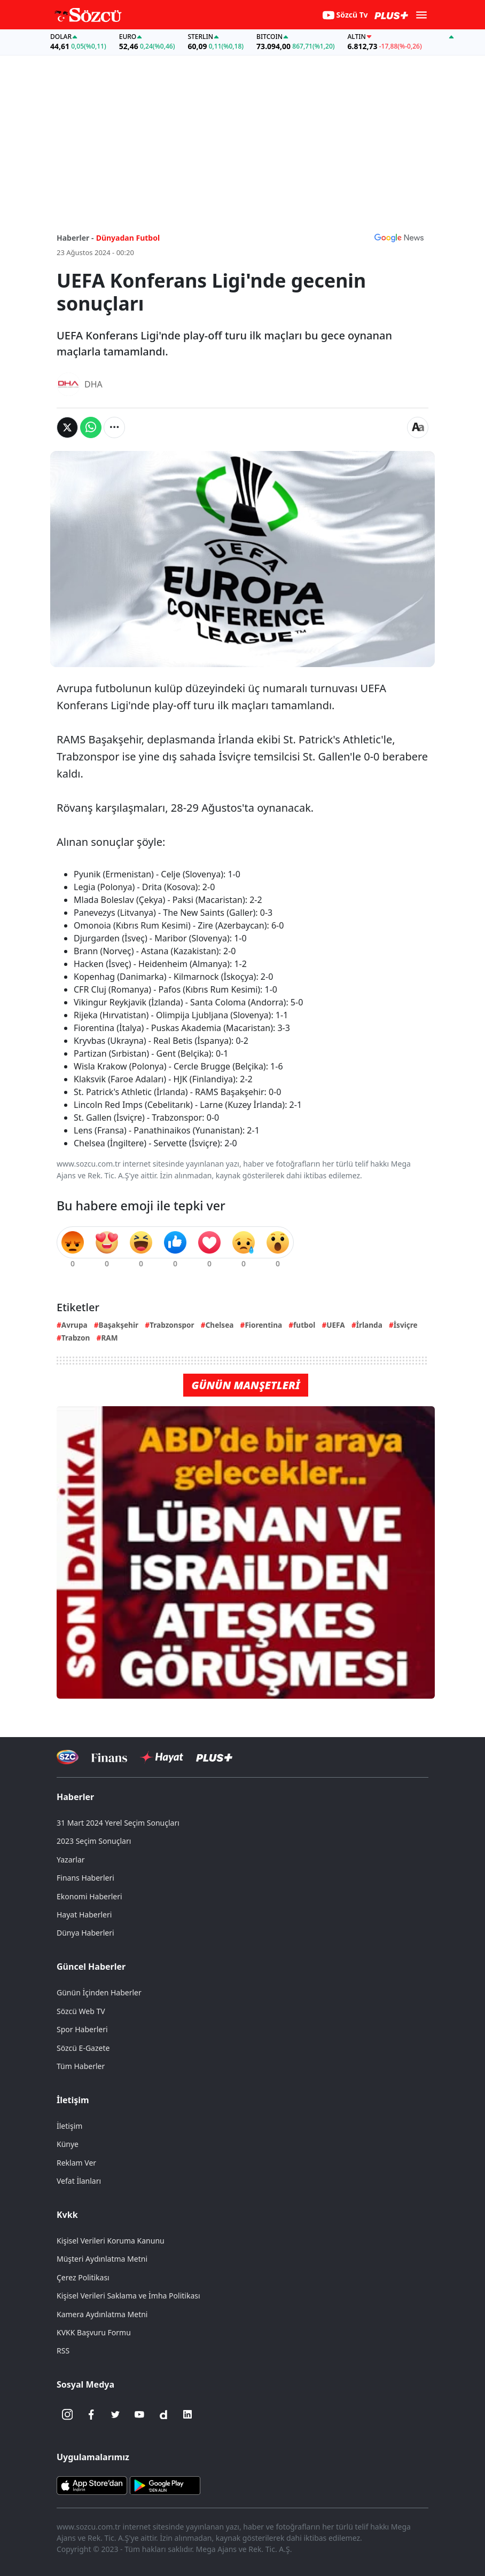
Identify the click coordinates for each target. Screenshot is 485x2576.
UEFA (335, 1325)
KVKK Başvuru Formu (94, 2332)
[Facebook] (91, 2414)
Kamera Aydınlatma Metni (102, 2314)
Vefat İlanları (79, 2181)
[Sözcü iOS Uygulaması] (92, 2485)
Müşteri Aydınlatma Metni (102, 2259)
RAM (109, 1338)
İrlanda (369, 1325)
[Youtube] (139, 2414)
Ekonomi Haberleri (89, 1896)
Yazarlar (71, 1859)
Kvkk (67, 2215)
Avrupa (74, 1325)
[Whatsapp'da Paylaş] (90, 427)
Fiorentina (263, 1325)
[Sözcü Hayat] (161, 1757)
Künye (68, 2144)
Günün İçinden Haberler (99, 1992)
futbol (304, 1325)
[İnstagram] (67, 2414)
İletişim (73, 2100)
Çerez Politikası (83, 2277)
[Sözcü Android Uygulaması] (165, 2485)
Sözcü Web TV (81, 2011)
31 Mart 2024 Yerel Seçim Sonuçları (118, 1823)
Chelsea (220, 1325)
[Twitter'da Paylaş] (67, 427)
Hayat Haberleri (84, 1914)
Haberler (75, 1797)
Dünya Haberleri (85, 1933)
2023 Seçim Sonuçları (94, 1841)
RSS (63, 2350)
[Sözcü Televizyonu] (68, 1757)
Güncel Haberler (91, 1966)
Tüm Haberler (81, 2066)
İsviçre (406, 1325)
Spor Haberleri (82, 2029)
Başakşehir (119, 1325)
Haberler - (75, 238)
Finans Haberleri (85, 1878)
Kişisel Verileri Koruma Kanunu (111, 2241)
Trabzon (75, 1338)
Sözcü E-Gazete (83, 2048)
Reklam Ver (76, 2163)
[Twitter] (115, 2414)
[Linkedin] (187, 2414)
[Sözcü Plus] (214, 1757)
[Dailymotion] (163, 2414)
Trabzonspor (172, 1325)
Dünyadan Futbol (128, 238)
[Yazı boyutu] (417, 427)
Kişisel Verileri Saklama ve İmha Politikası (128, 2295)
